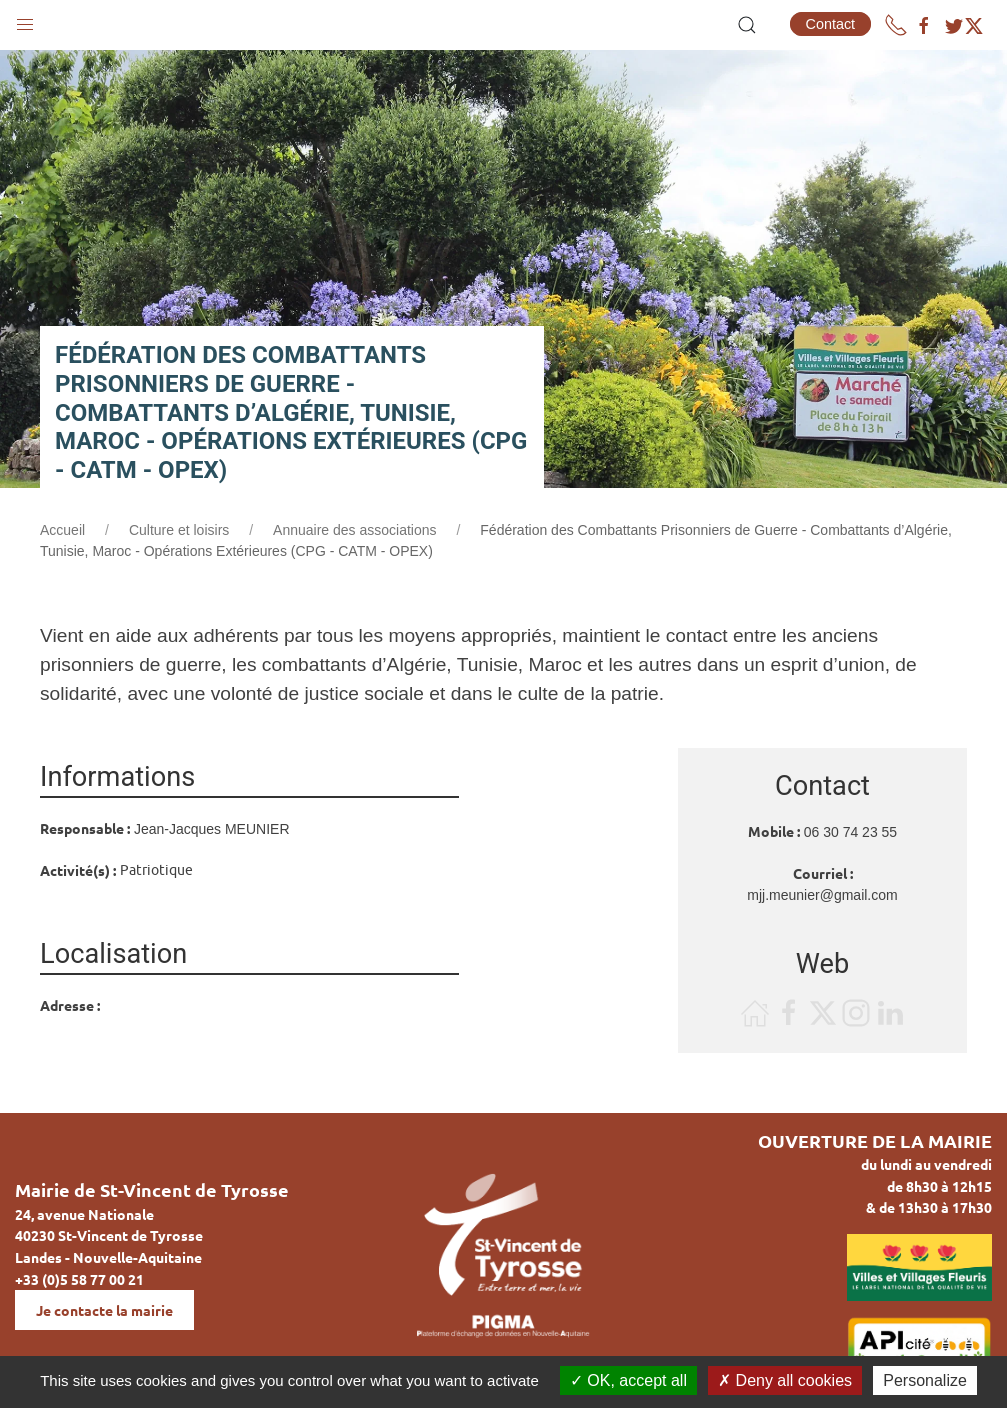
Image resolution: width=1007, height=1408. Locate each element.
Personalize (925, 1380)
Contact (831, 24)
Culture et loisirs (179, 530)
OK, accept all (628, 1380)
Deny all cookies (785, 1380)
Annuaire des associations (354, 530)
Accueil (62, 530)
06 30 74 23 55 (850, 832)
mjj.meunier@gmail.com (822, 895)
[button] (25, 20)
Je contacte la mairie (104, 1310)
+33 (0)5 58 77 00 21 (79, 1279)
